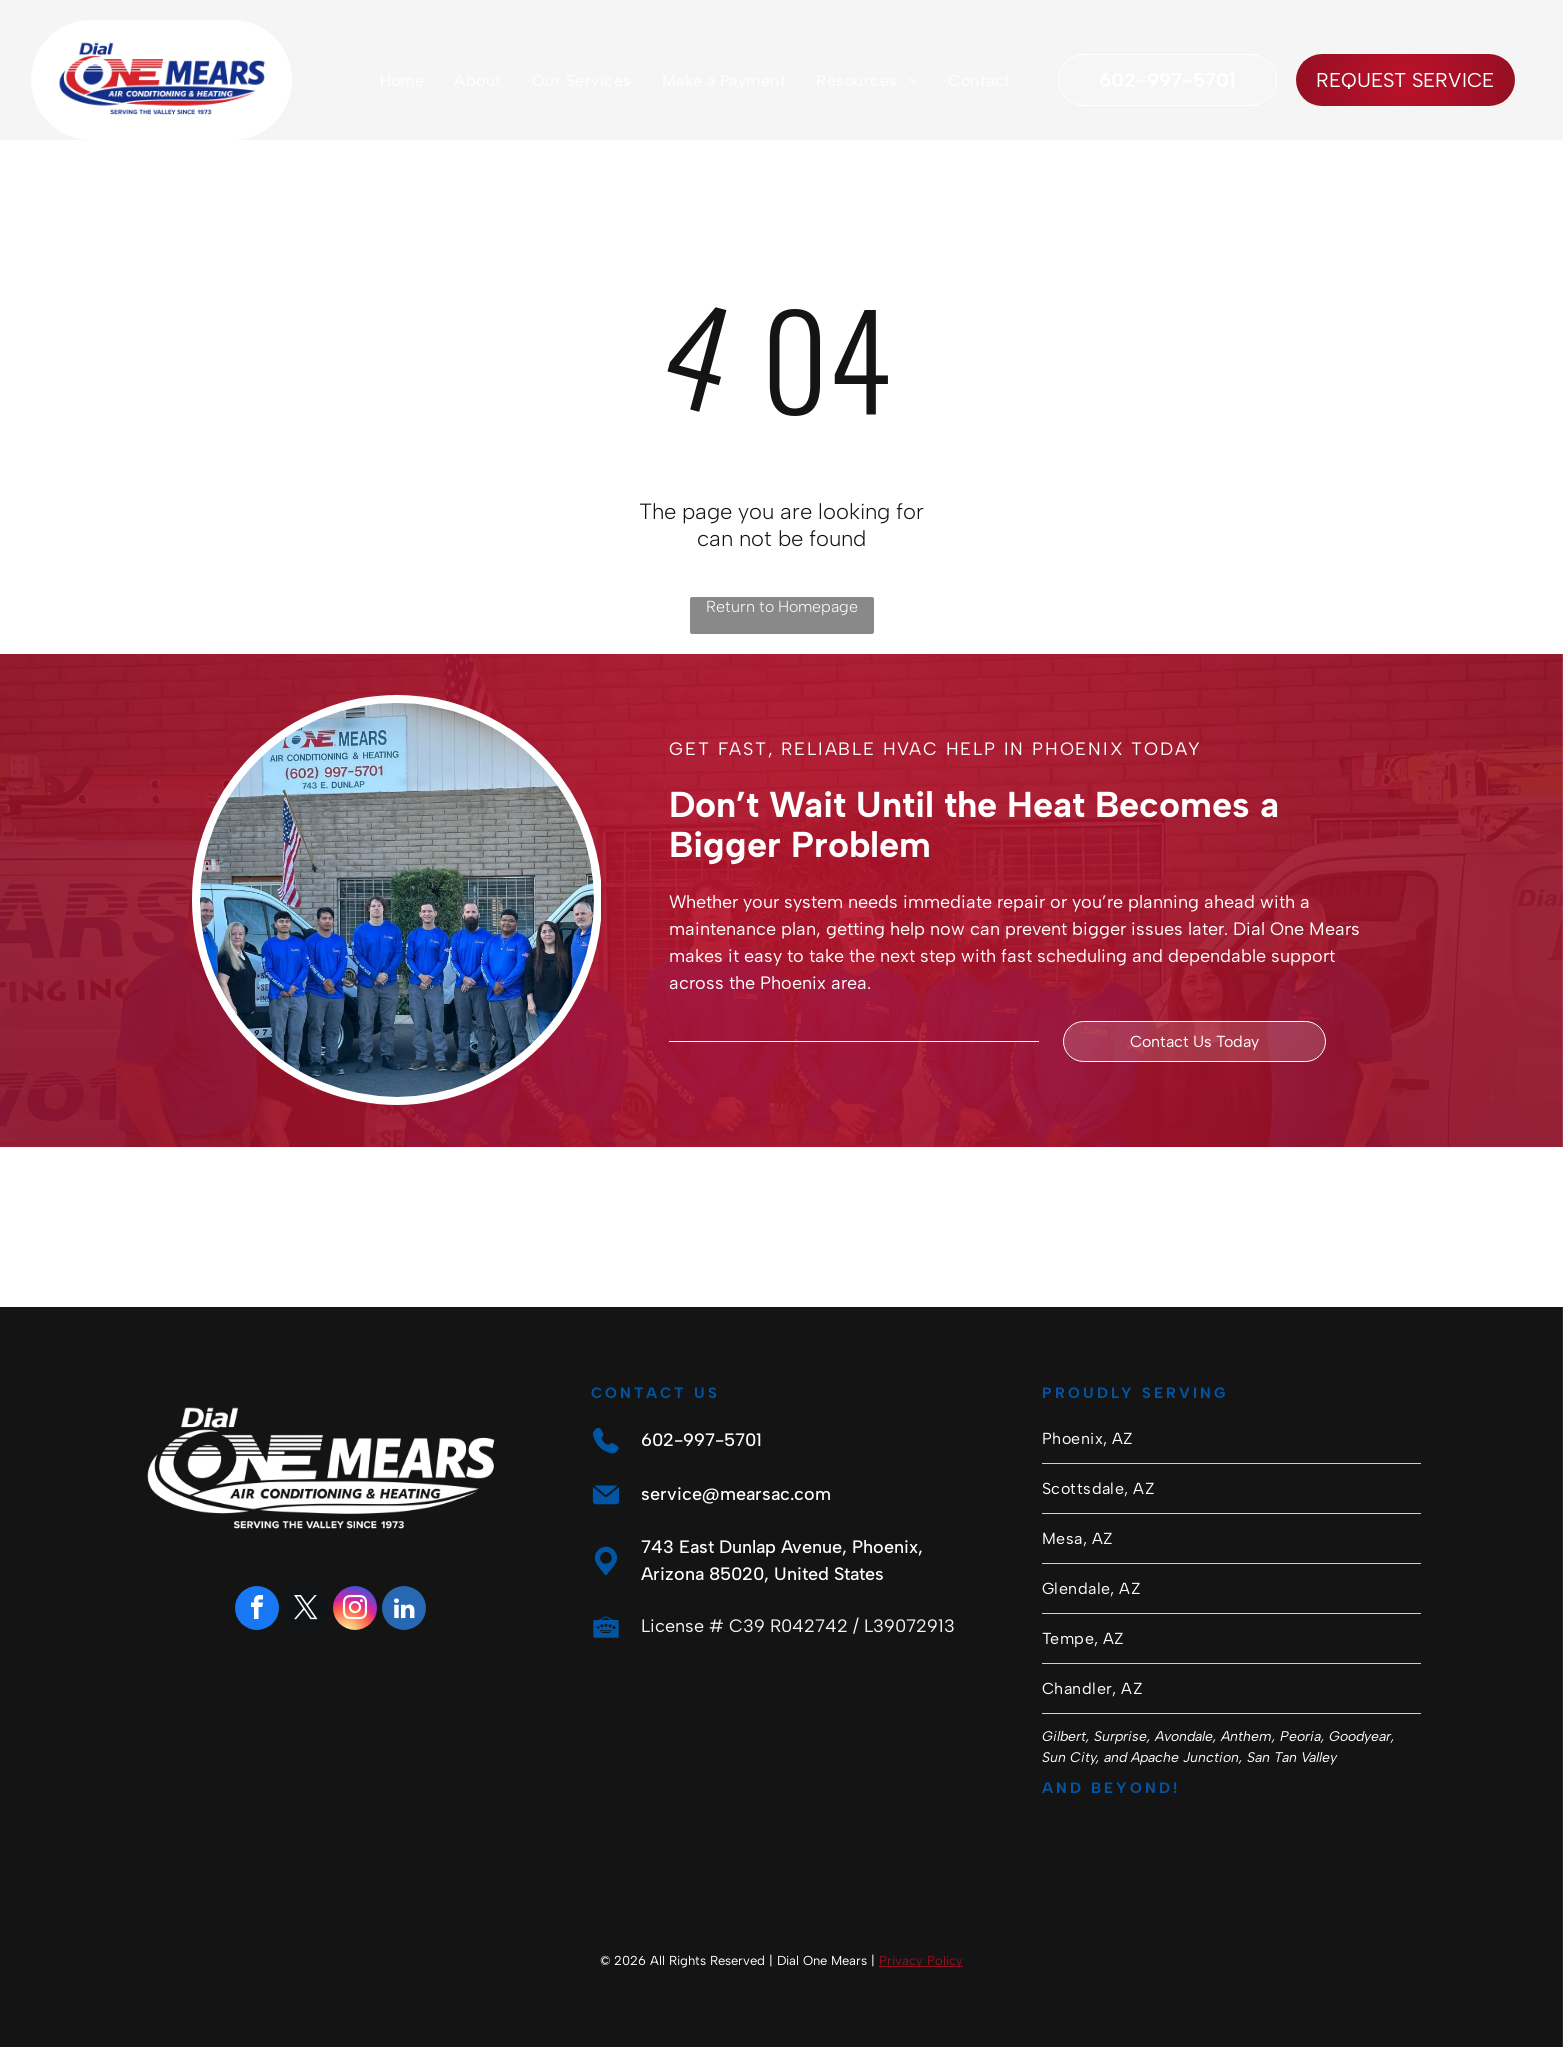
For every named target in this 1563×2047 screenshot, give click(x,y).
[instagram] (355, 1610)
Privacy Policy (921, 1960)
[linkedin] (404, 1610)
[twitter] (306, 1610)
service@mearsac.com (736, 1494)
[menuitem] (402, 80)
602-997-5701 (701, 1440)
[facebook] (257, 1610)
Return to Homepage (782, 606)
